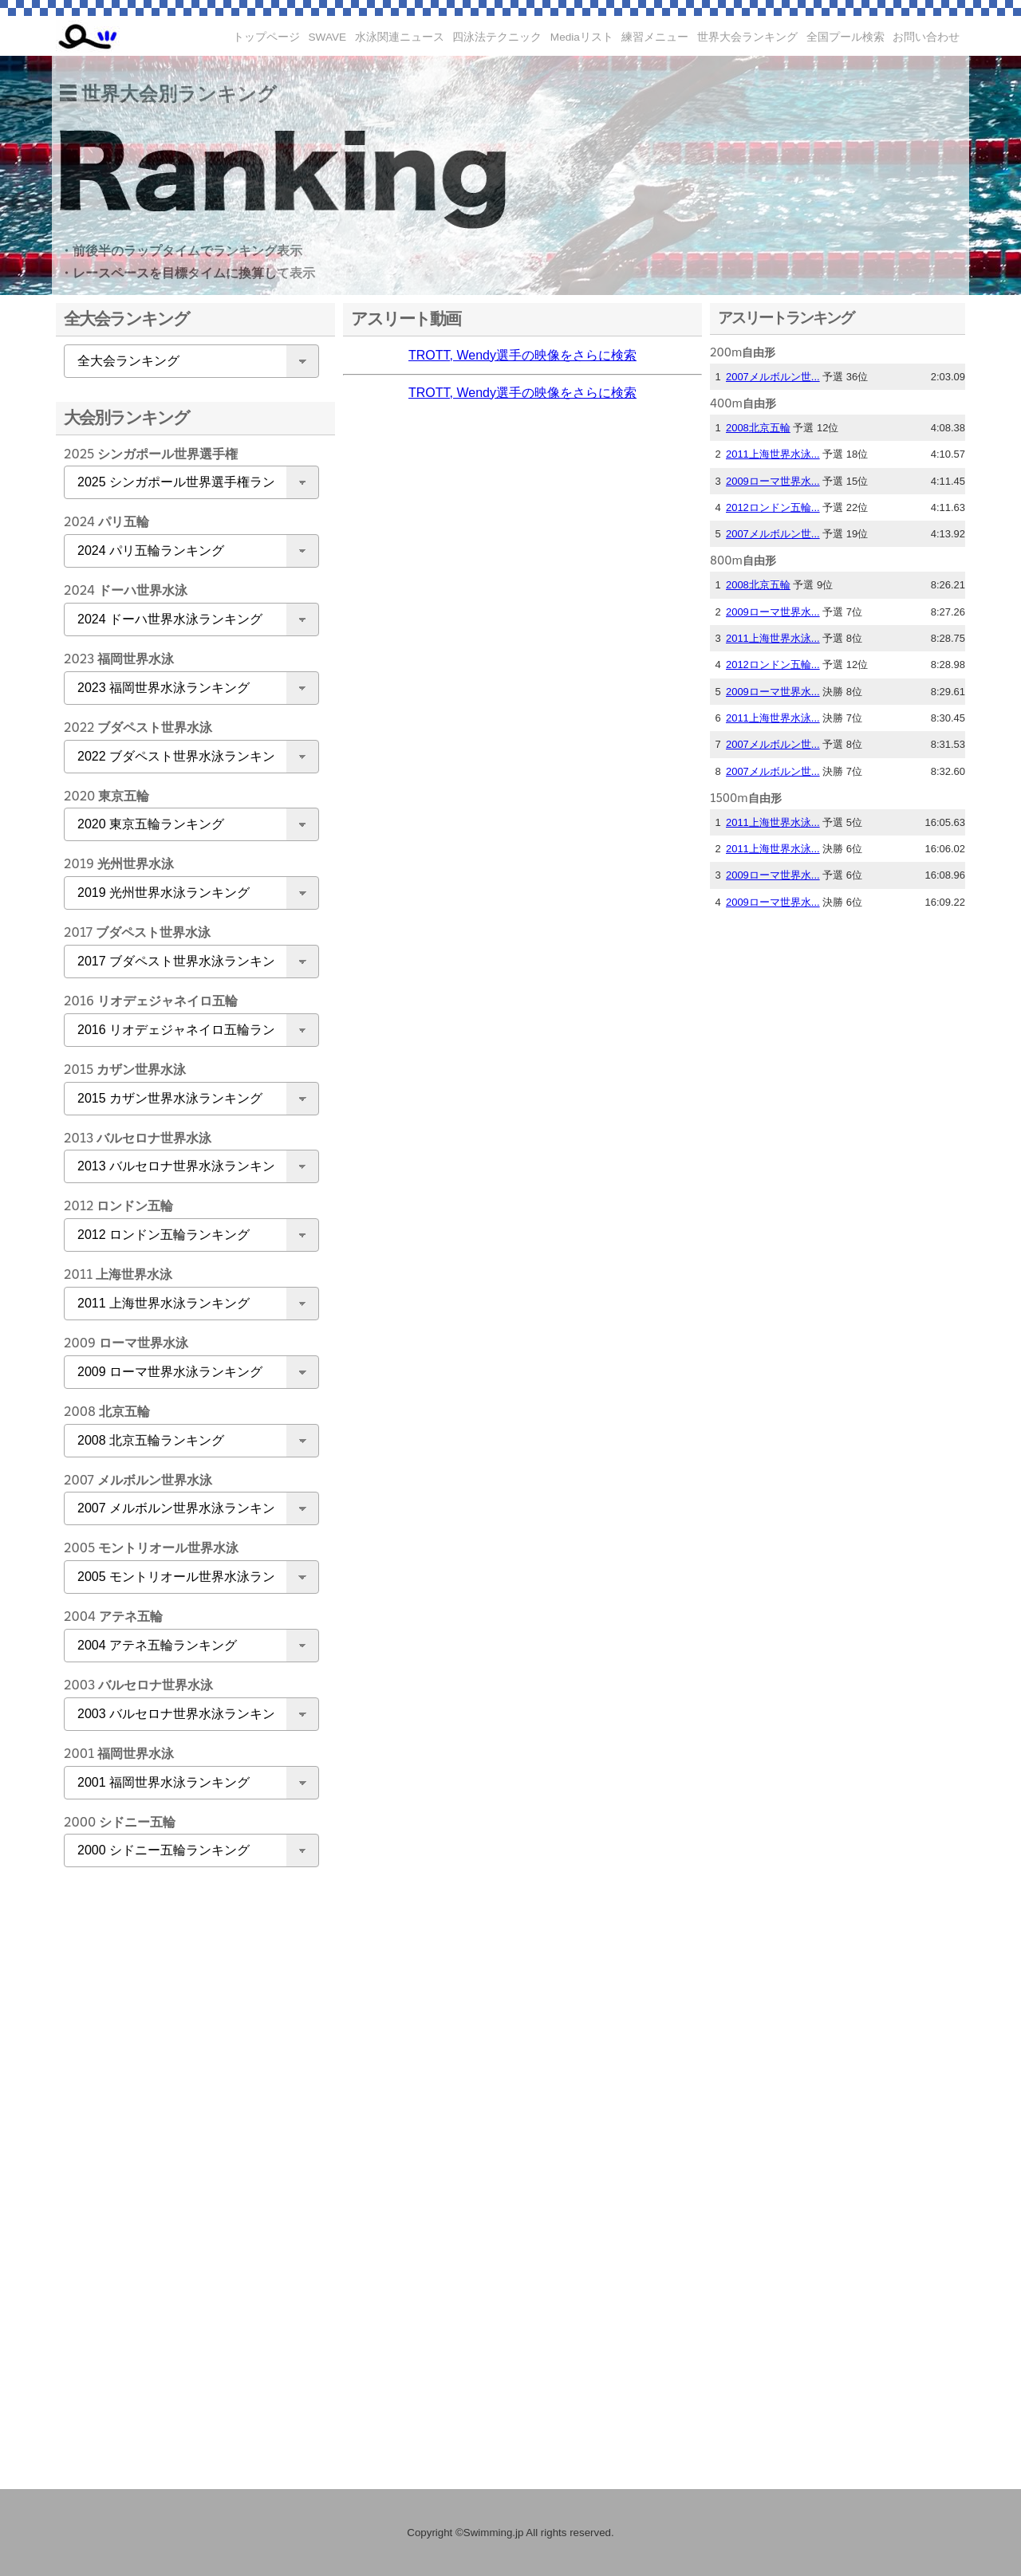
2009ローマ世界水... (773, 481)
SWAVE (328, 37)
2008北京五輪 (758, 428)
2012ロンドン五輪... (773, 507)
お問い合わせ (926, 37)
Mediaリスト (581, 37)
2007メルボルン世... (773, 377)
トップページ (266, 37)
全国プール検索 (845, 37)
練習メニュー (654, 37)
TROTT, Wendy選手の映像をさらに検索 (522, 355)
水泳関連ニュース (399, 37)
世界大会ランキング (747, 37)
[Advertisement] (187, 2130)
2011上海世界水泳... (773, 454)
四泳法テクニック (497, 37)
